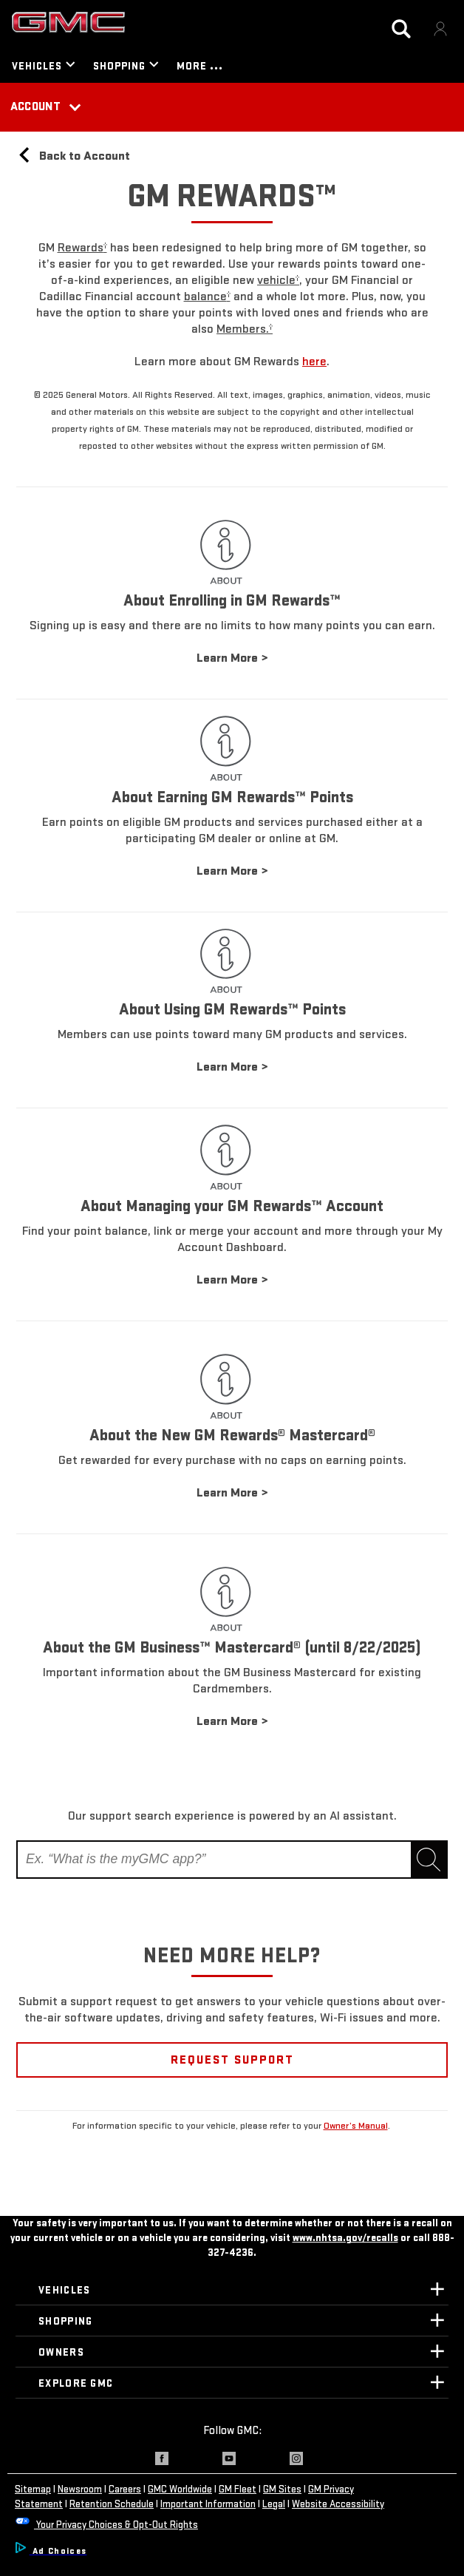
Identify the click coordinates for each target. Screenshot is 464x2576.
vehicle (278, 280)
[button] (82, 247)
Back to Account (73, 155)
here (314, 361)
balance (207, 296)
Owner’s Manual (356, 2126)
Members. (244, 328)
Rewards (82, 247)
